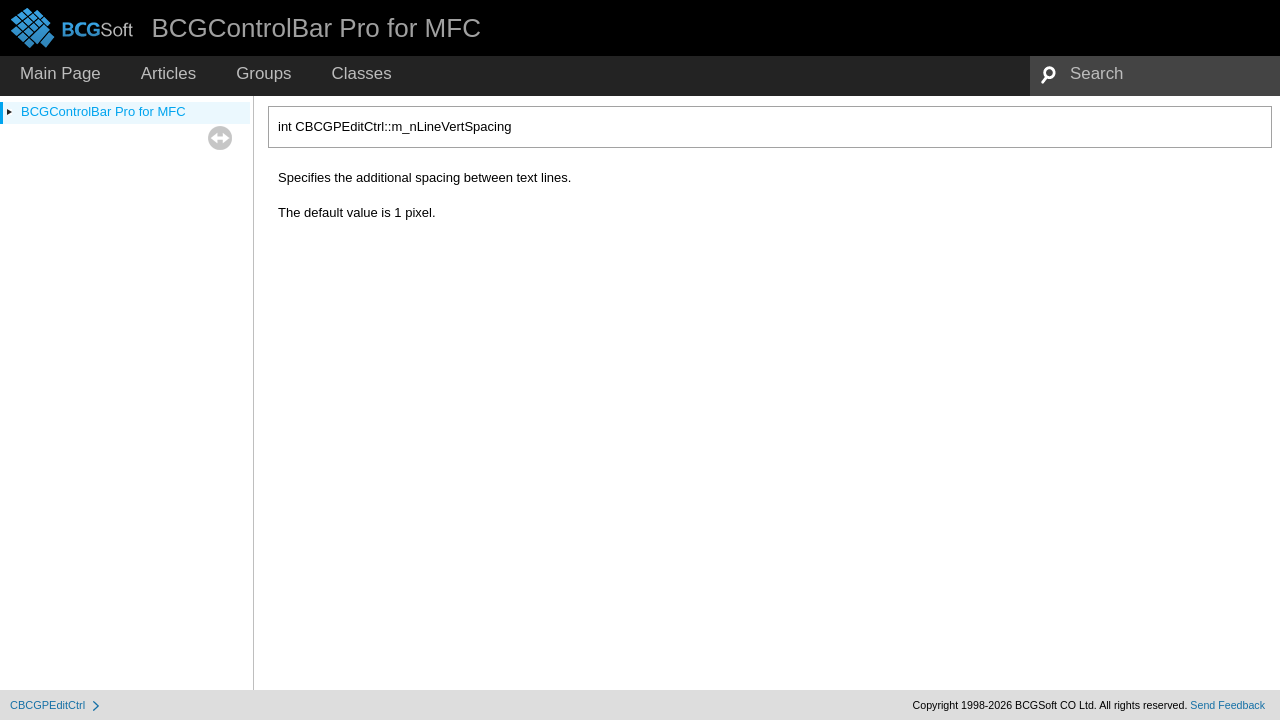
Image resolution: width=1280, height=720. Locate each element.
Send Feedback (1227, 705)
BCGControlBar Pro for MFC (103, 111)
